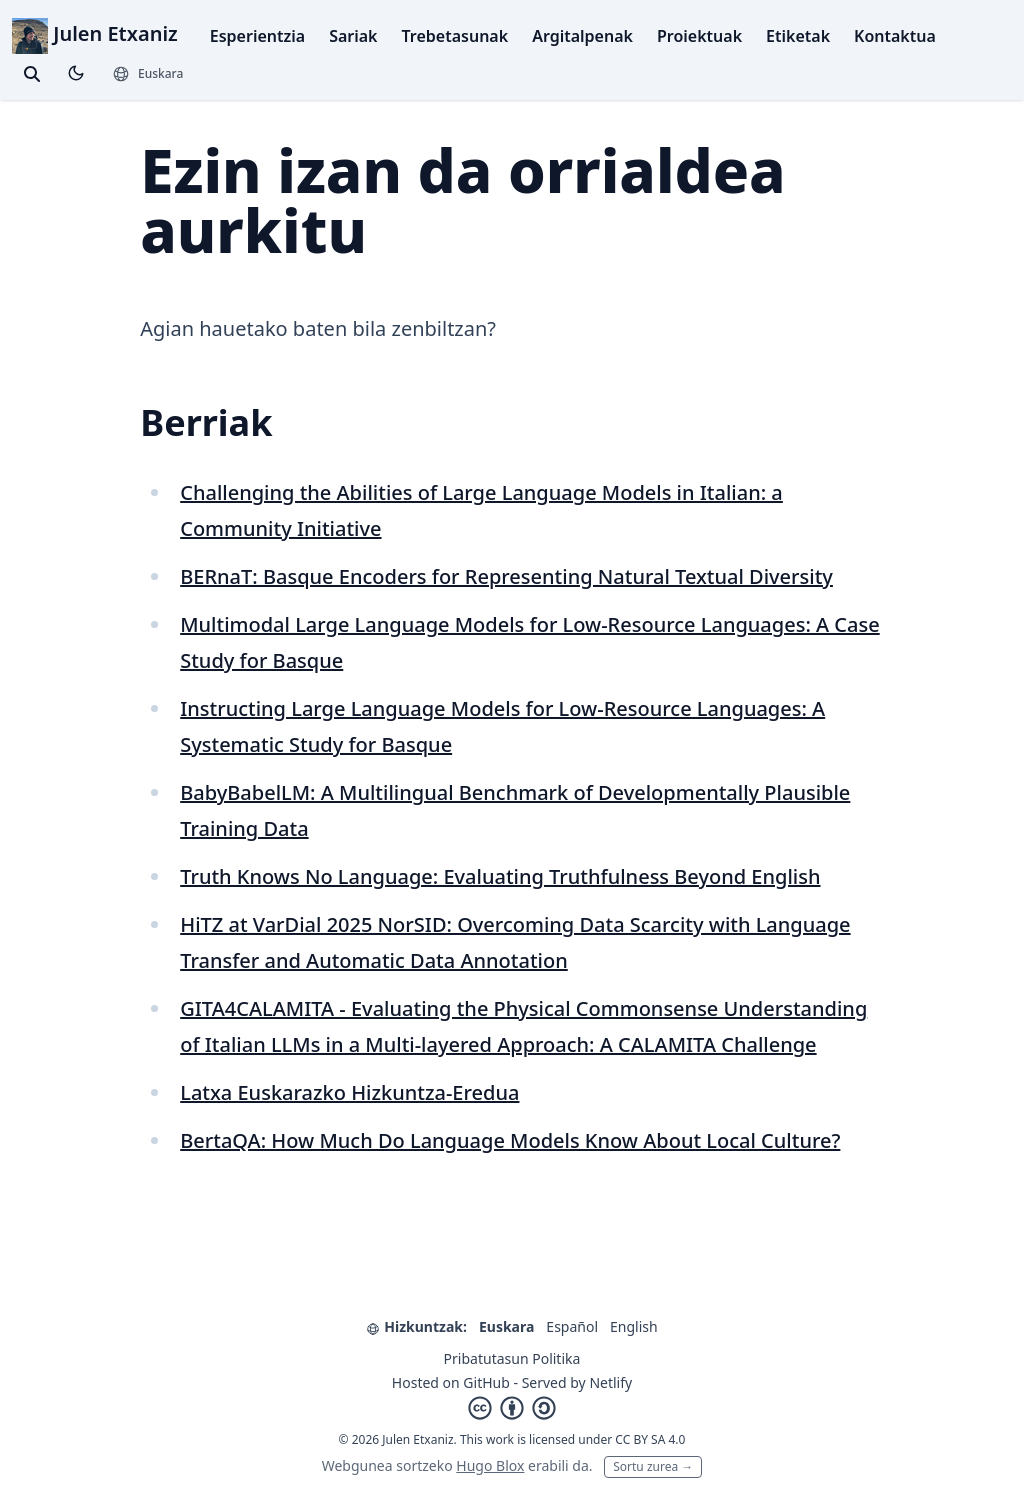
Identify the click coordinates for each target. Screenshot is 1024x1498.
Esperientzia (257, 36)
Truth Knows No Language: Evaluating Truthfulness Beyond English (500, 876)
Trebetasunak (455, 36)
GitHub (486, 1382)
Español (572, 1326)
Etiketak (798, 36)
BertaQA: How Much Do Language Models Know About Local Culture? (510, 1140)
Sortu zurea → (653, 1466)
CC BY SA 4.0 (650, 1439)
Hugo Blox (490, 1465)
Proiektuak (699, 36)
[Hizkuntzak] (147, 74)
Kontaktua (895, 36)
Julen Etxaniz (95, 33)
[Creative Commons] (512, 1408)
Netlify (610, 1382)
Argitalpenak (582, 36)
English (634, 1326)
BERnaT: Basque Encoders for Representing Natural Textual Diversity (506, 576)
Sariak (353, 36)
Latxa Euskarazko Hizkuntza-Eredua (349, 1092)
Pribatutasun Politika (512, 1358)
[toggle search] (32, 74)
